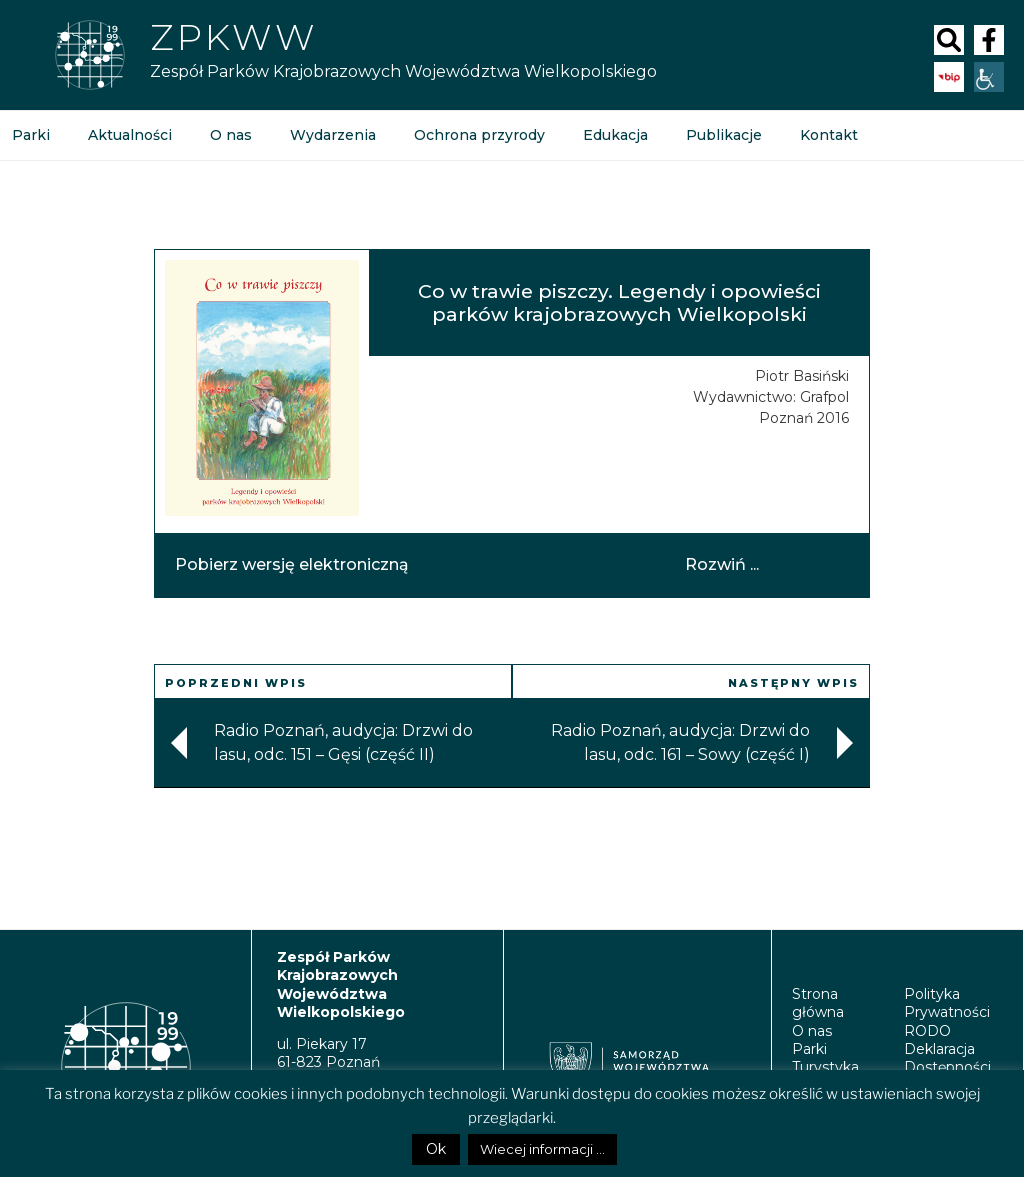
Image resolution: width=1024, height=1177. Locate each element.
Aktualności (130, 135)
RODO (927, 1031)
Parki (809, 1049)
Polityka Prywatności (947, 1003)
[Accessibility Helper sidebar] (989, 77)
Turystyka (825, 1067)
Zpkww (233, 37)
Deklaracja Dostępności (947, 1058)
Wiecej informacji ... (542, 1149)
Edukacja (615, 135)
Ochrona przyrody (479, 135)
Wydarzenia (333, 135)
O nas (231, 135)
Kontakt (829, 135)
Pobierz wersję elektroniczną (292, 564)
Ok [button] (436, 1149)
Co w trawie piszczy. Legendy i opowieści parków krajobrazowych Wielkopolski (619, 302)
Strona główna (818, 1003)
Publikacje (724, 135)
